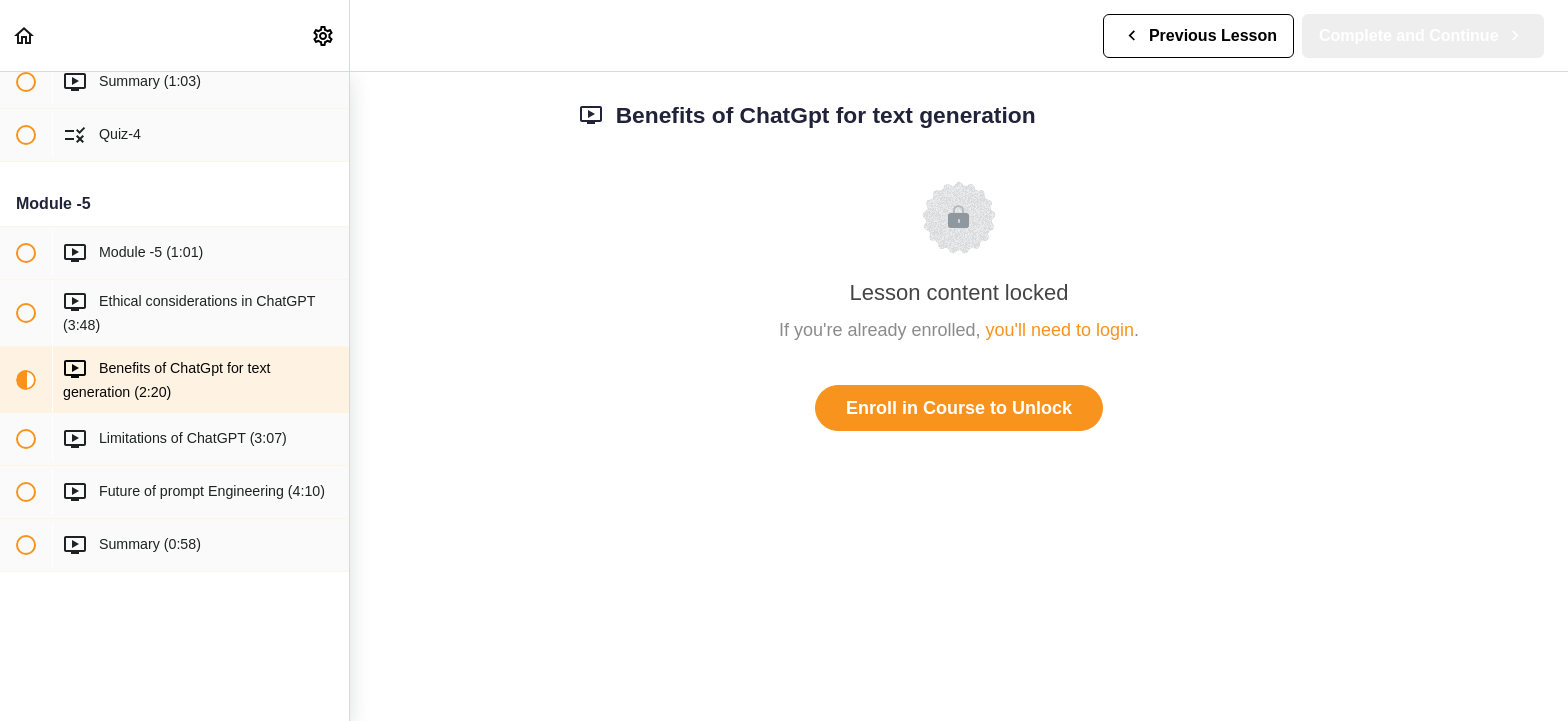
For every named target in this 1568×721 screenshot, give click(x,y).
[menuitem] (324, 35)
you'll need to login (1060, 330)
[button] (25, 35)
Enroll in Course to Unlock (959, 408)
